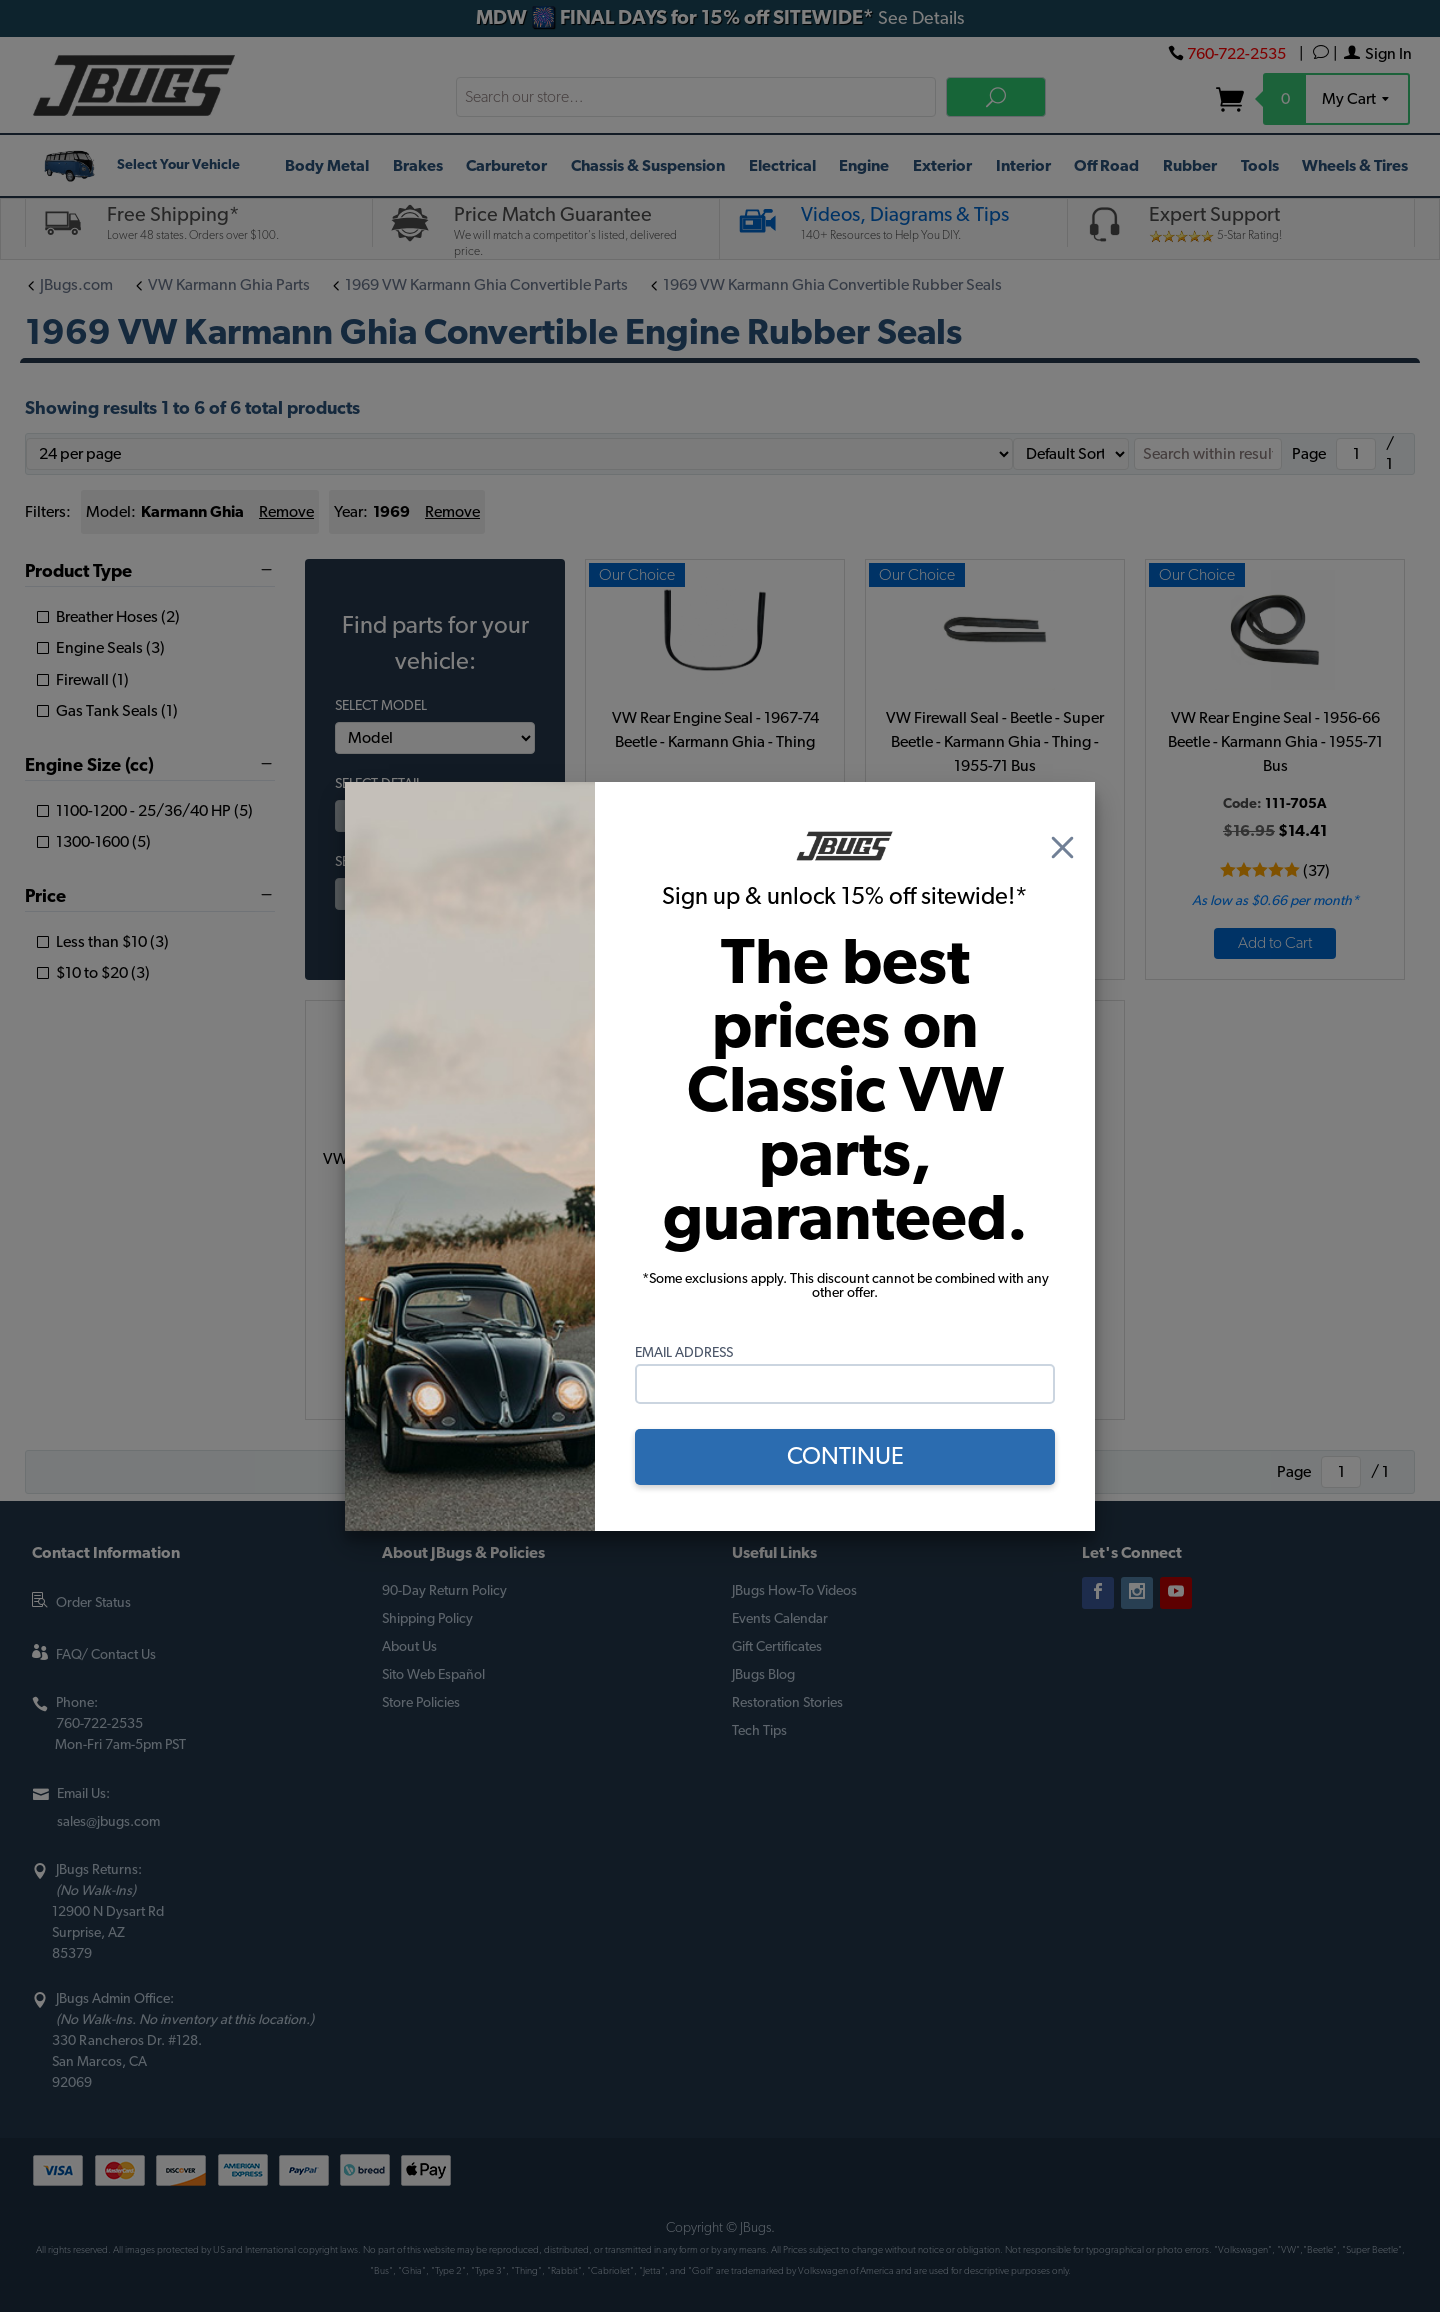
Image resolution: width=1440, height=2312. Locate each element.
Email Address (684, 1353)
